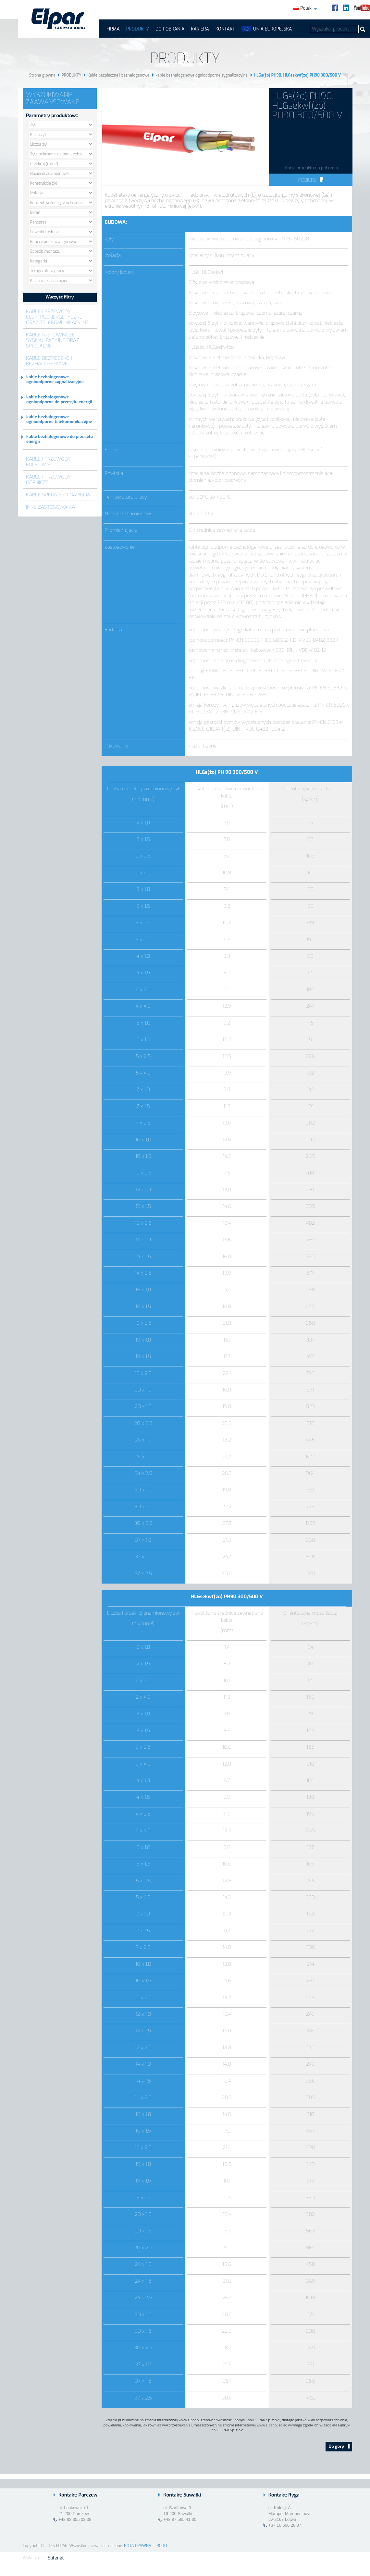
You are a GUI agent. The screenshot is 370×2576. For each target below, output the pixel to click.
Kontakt (225, 29)
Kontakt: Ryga (284, 2495)
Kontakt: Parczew (77, 2495)
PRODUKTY (137, 29)
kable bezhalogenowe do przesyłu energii (59, 439)
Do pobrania (169, 29)
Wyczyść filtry (59, 297)
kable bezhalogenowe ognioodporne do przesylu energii (59, 399)
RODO (161, 2545)
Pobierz (310, 180)
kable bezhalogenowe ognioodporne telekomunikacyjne (59, 419)
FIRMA (113, 29)
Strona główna (42, 75)
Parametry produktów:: (52, 115)
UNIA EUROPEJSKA (272, 29)
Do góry (340, 2446)
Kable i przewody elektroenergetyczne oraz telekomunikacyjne (57, 317)
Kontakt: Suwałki (182, 2495)
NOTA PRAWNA (137, 2545)
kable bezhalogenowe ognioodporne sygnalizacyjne (201, 75)
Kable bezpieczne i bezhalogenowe (118, 75)
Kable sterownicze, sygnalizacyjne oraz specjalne (52, 340)
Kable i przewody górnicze (48, 479)
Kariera (200, 29)
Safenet (56, 2558)
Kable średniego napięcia (58, 494)
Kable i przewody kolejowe (48, 462)
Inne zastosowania (50, 507)
